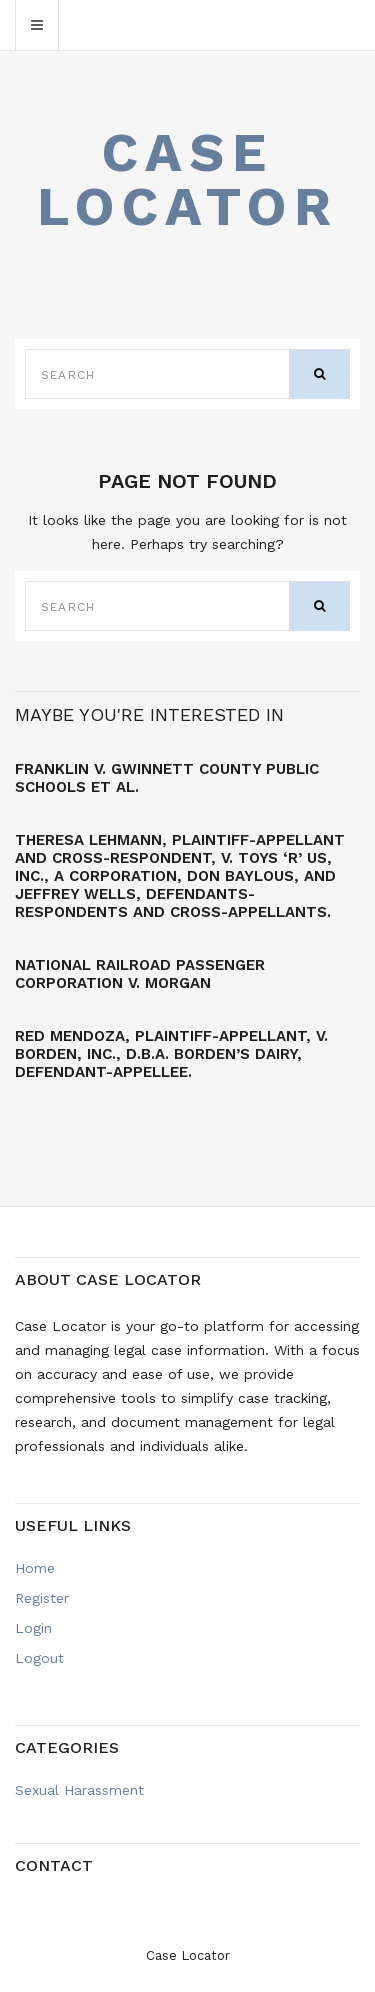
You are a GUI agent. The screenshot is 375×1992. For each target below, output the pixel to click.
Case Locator (188, 179)
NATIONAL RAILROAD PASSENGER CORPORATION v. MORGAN (140, 974)
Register (42, 1598)
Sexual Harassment (79, 1790)
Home (35, 1568)
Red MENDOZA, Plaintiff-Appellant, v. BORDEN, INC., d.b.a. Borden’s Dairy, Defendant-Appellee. (171, 1054)
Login (33, 1628)
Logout (39, 1658)
